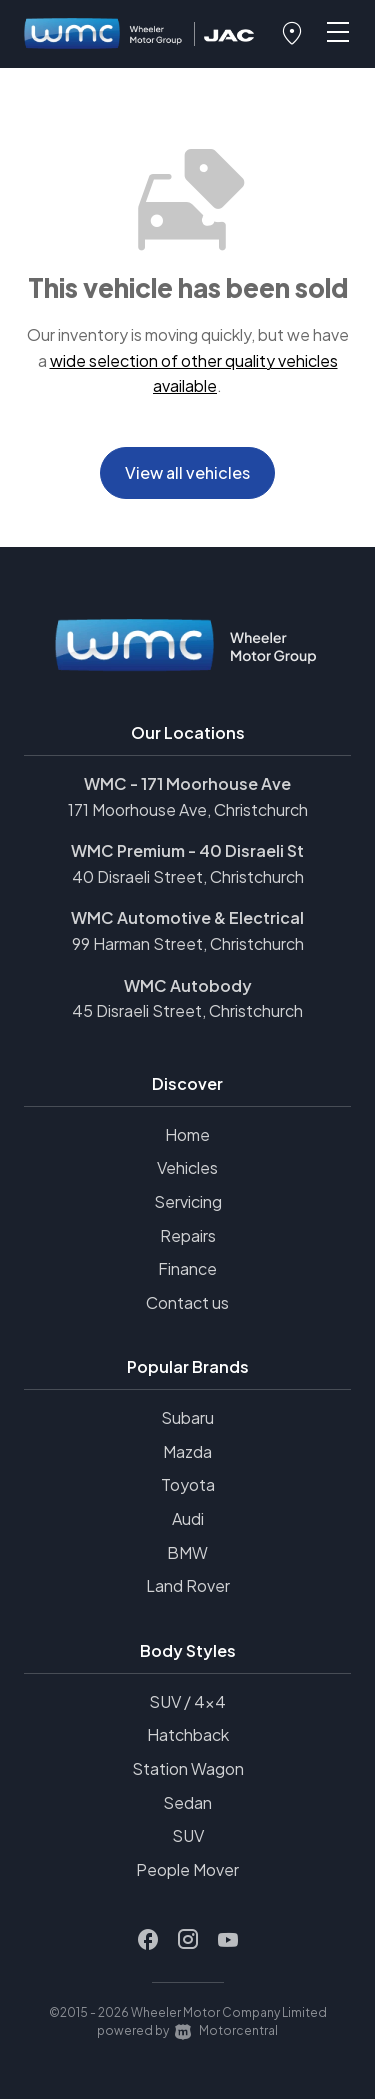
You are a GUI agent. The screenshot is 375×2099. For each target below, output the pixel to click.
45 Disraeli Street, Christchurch (187, 1010)
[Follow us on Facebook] (148, 1940)
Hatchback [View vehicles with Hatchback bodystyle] (188, 1734)
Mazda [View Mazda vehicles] (187, 1451)
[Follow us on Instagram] (188, 1940)
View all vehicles (187, 472)
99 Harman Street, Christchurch (188, 943)
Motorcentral (226, 2030)
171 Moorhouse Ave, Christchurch (188, 809)
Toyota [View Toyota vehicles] (188, 1484)
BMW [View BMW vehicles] (187, 1552)
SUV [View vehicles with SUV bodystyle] (188, 1835)
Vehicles (187, 1167)
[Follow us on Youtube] (228, 1940)
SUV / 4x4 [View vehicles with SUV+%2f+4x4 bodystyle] (187, 1701)
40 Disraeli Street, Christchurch (188, 876)
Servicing (188, 1201)
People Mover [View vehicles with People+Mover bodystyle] (187, 1869)
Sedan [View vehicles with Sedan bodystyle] (187, 1802)
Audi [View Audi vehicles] (188, 1518)
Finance (187, 1268)
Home (187, 1134)
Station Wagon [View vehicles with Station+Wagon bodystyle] (188, 1768)
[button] (292, 34)
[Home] (104, 34)
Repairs (188, 1235)
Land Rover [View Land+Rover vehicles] (188, 1585)
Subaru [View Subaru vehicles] (187, 1417)
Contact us (187, 1302)
